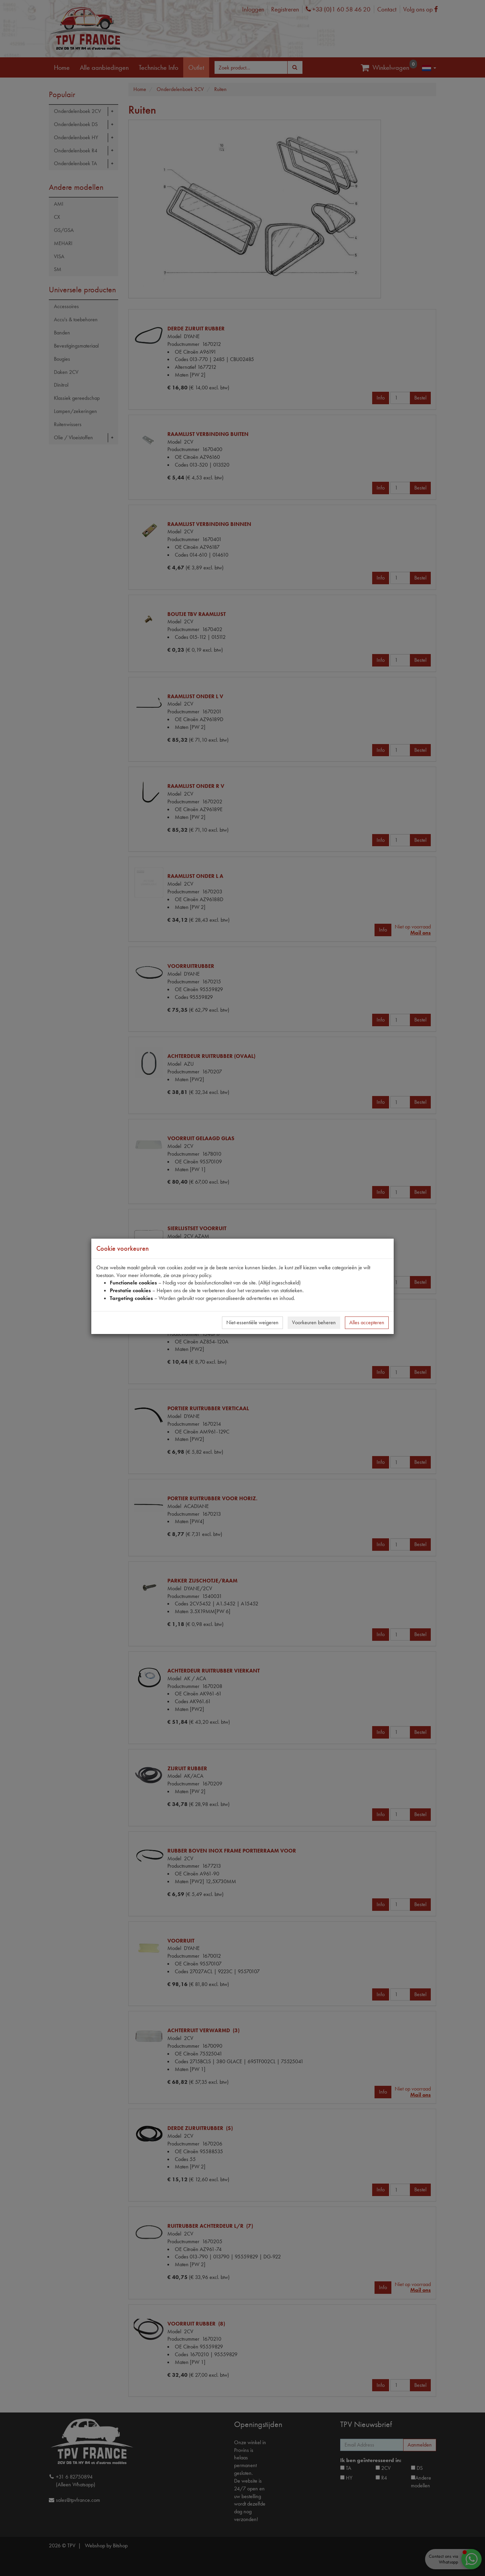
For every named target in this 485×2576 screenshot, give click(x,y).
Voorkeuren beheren (314, 1322)
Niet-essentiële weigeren (252, 1322)
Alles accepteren (366, 1322)
